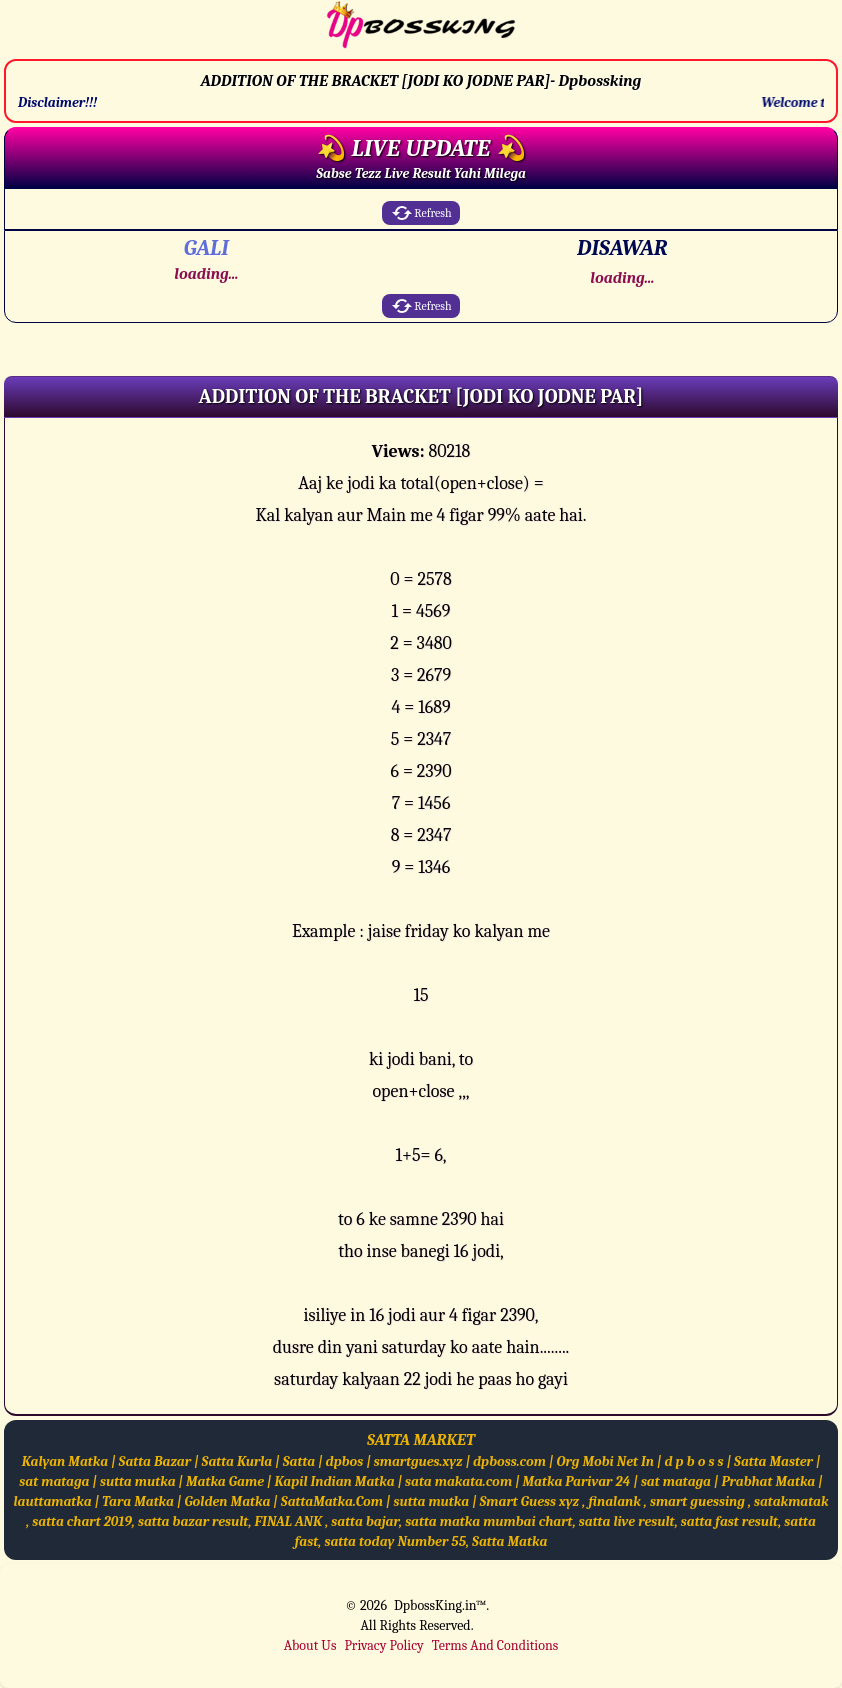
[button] (421, 397)
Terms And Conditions (495, 1645)
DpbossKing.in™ (440, 1605)
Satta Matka (509, 1541)
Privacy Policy (383, 1645)
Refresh (420, 213)
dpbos (345, 1461)
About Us (310, 1645)
